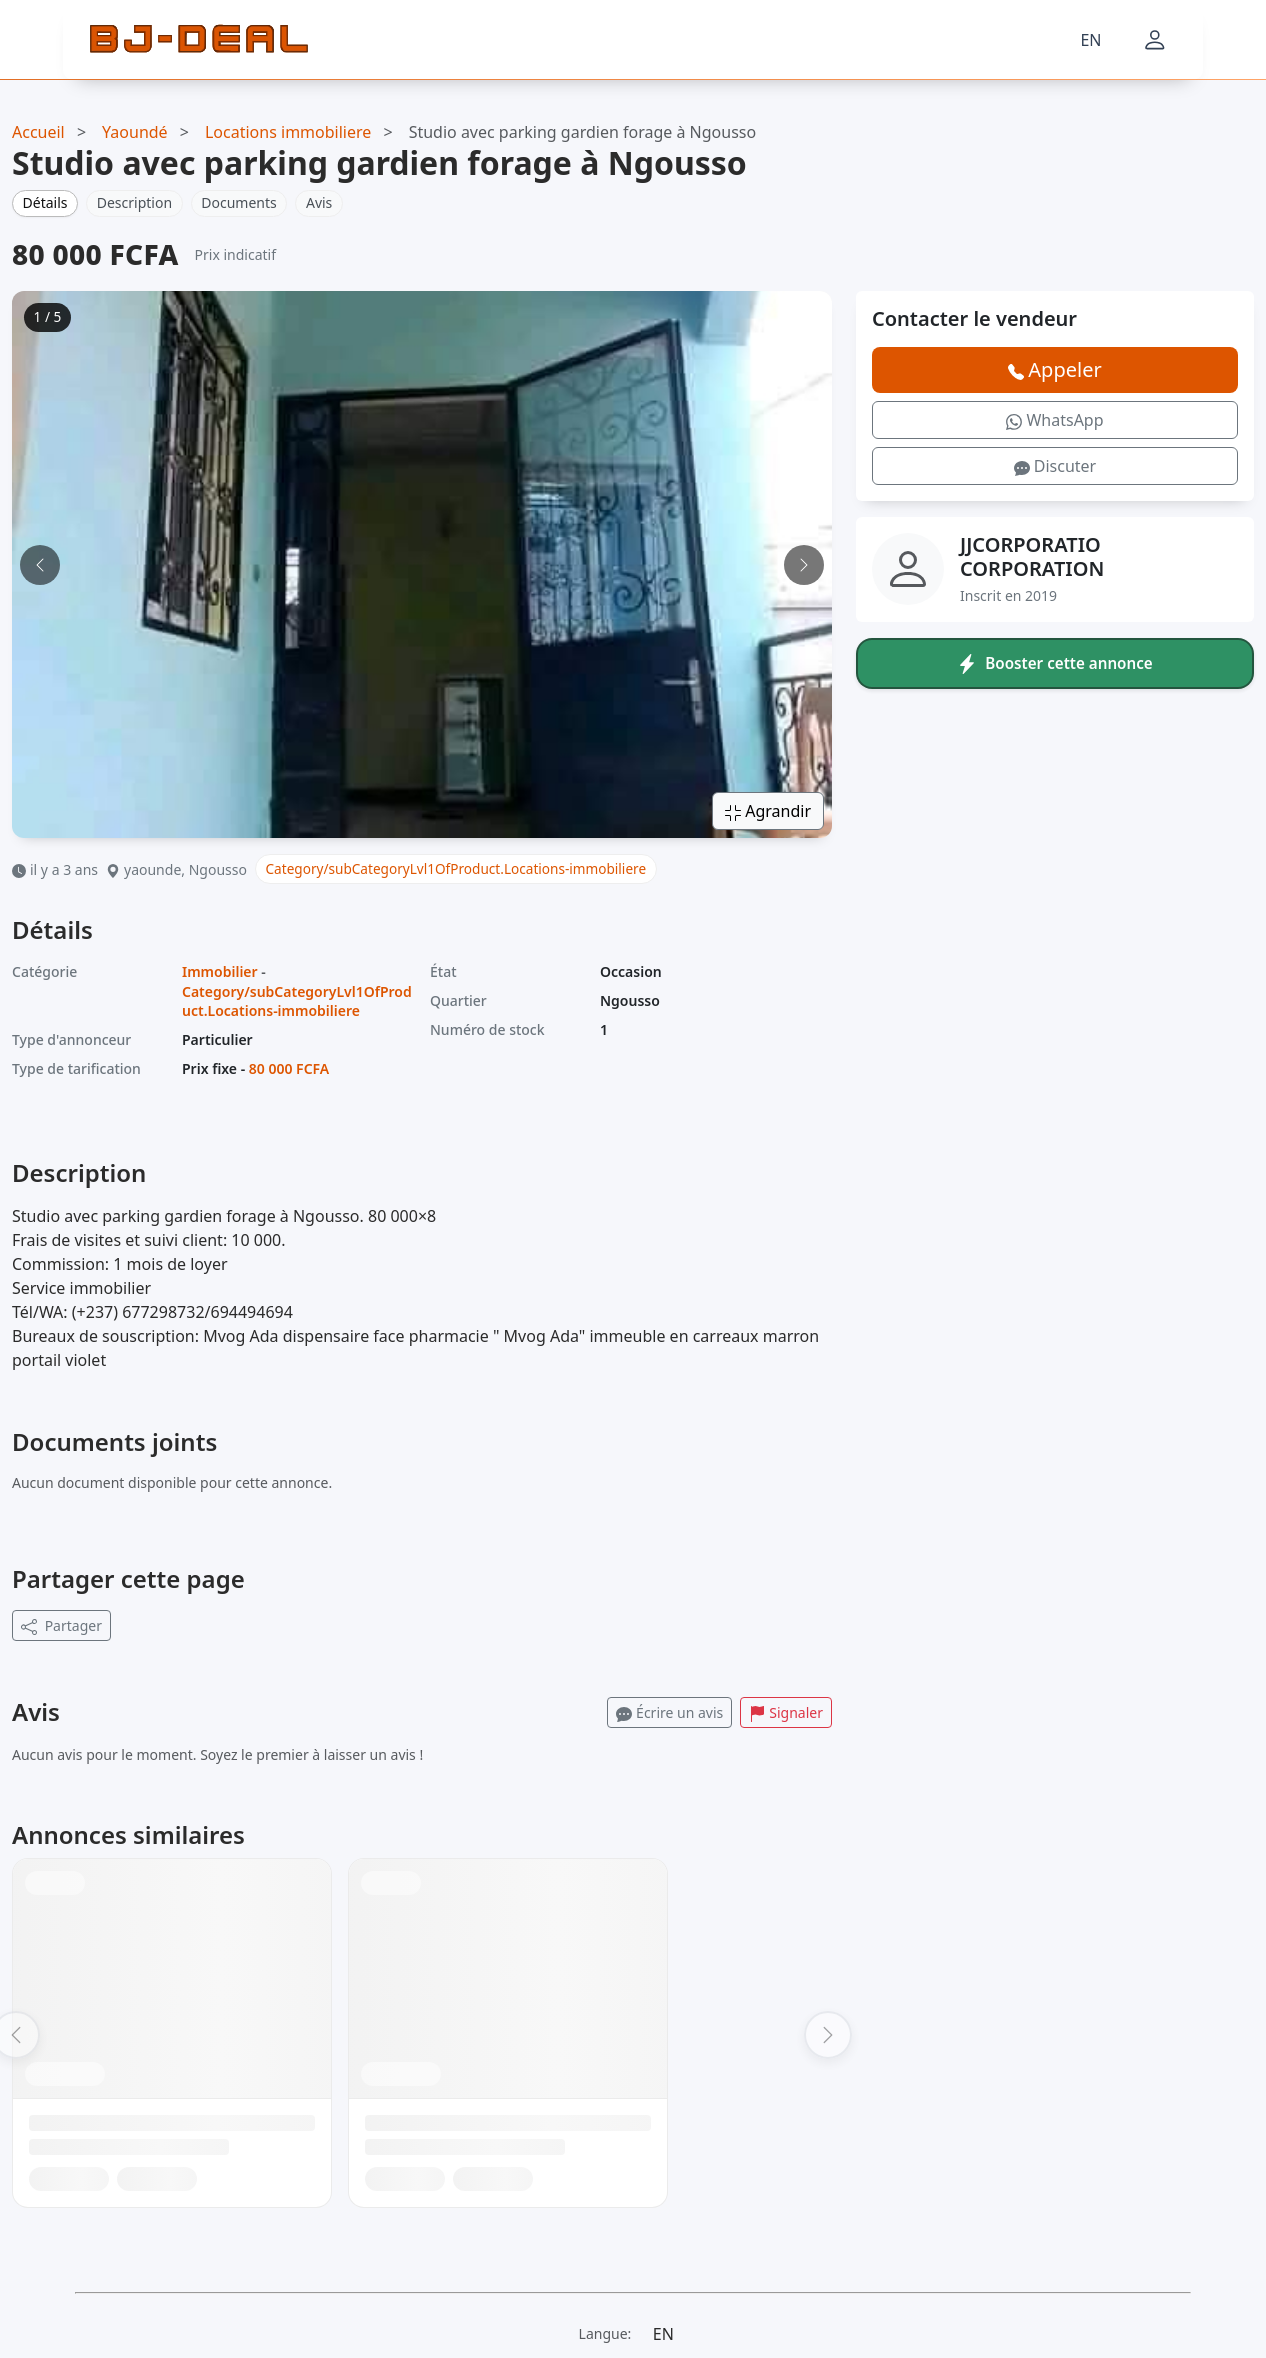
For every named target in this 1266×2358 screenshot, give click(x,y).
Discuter (1055, 466)
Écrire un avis (669, 1712)
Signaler (786, 1712)
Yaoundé (135, 132)
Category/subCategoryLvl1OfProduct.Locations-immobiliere (456, 868)
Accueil (38, 132)
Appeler (1054, 369)
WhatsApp (1054, 420)
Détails (45, 202)
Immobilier (220, 971)
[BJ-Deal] (199, 40)
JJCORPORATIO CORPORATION (1032, 556)
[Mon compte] (1155, 40)
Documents (238, 202)
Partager (61, 1625)
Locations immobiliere (288, 132)
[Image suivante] (804, 565)
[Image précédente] (40, 565)
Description (134, 202)
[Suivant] (828, 2035)
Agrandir (768, 811)
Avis (319, 202)
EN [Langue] (1090, 40)
